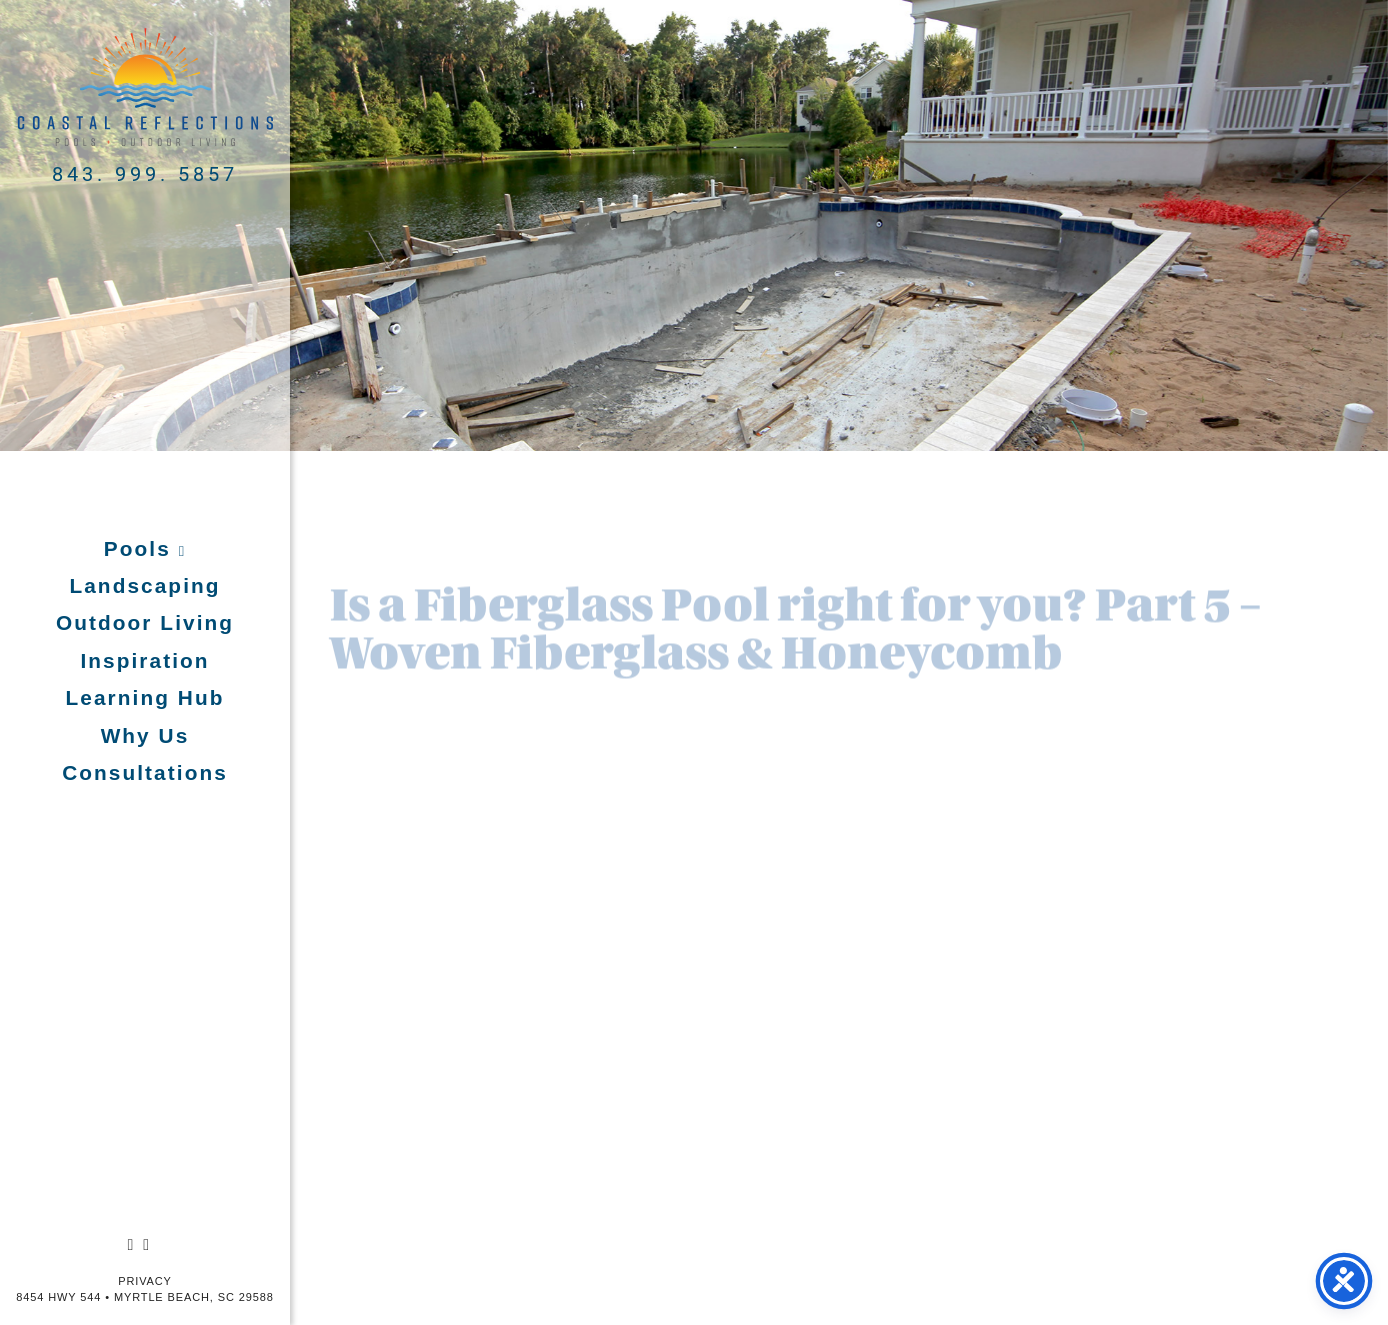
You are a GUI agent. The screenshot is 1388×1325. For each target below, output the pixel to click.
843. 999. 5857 (145, 173)
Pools (141, 548)
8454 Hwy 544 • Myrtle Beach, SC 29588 (144, 1297)
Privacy (145, 1281)
